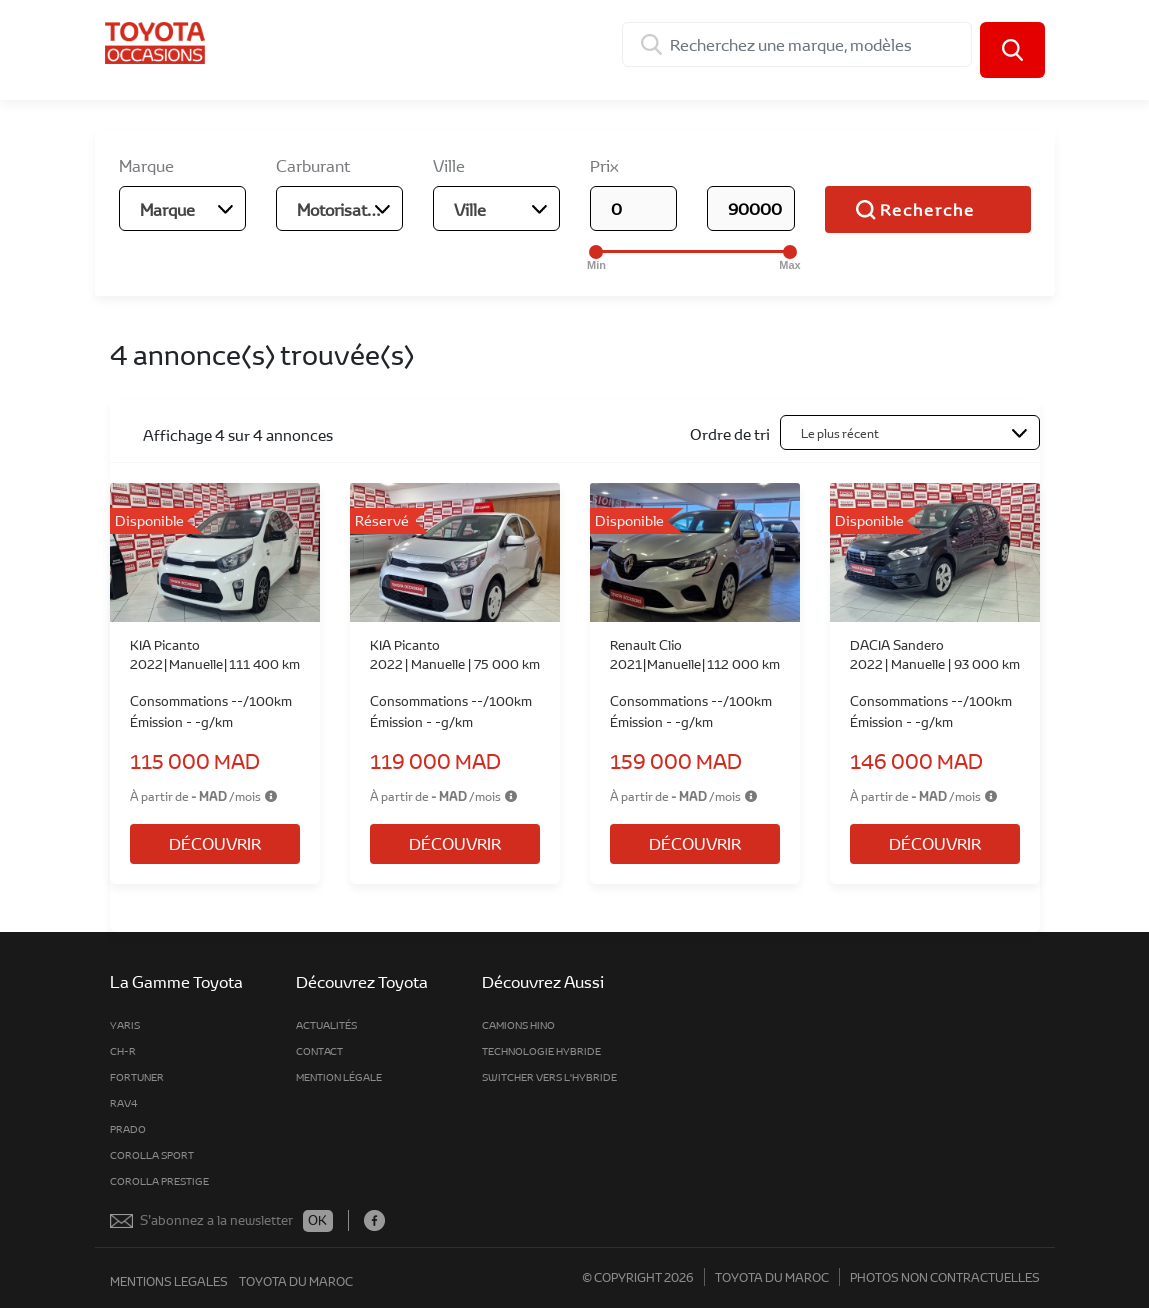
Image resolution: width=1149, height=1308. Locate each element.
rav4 (124, 1103)
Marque (146, 165)
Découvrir (215, 843)
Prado (128, 1129)
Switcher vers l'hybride (549, 1077)
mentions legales (169, 1281)
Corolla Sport (152, 1155)
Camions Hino (518, 1025)
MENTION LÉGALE (339, 1077)
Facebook (374, 1220)
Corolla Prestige (159, 1181)
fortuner (137, 1077)
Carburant (313, 165)
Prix (604, 165)
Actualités (326, 1025)
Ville (449, 165)
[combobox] (182, 208)
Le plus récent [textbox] (840, 433)
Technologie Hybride (541, 1051)
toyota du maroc (296, 1281)
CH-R (123, 1051)
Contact (319, 1051)
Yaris (125, 1025)
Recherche (927, 209)
